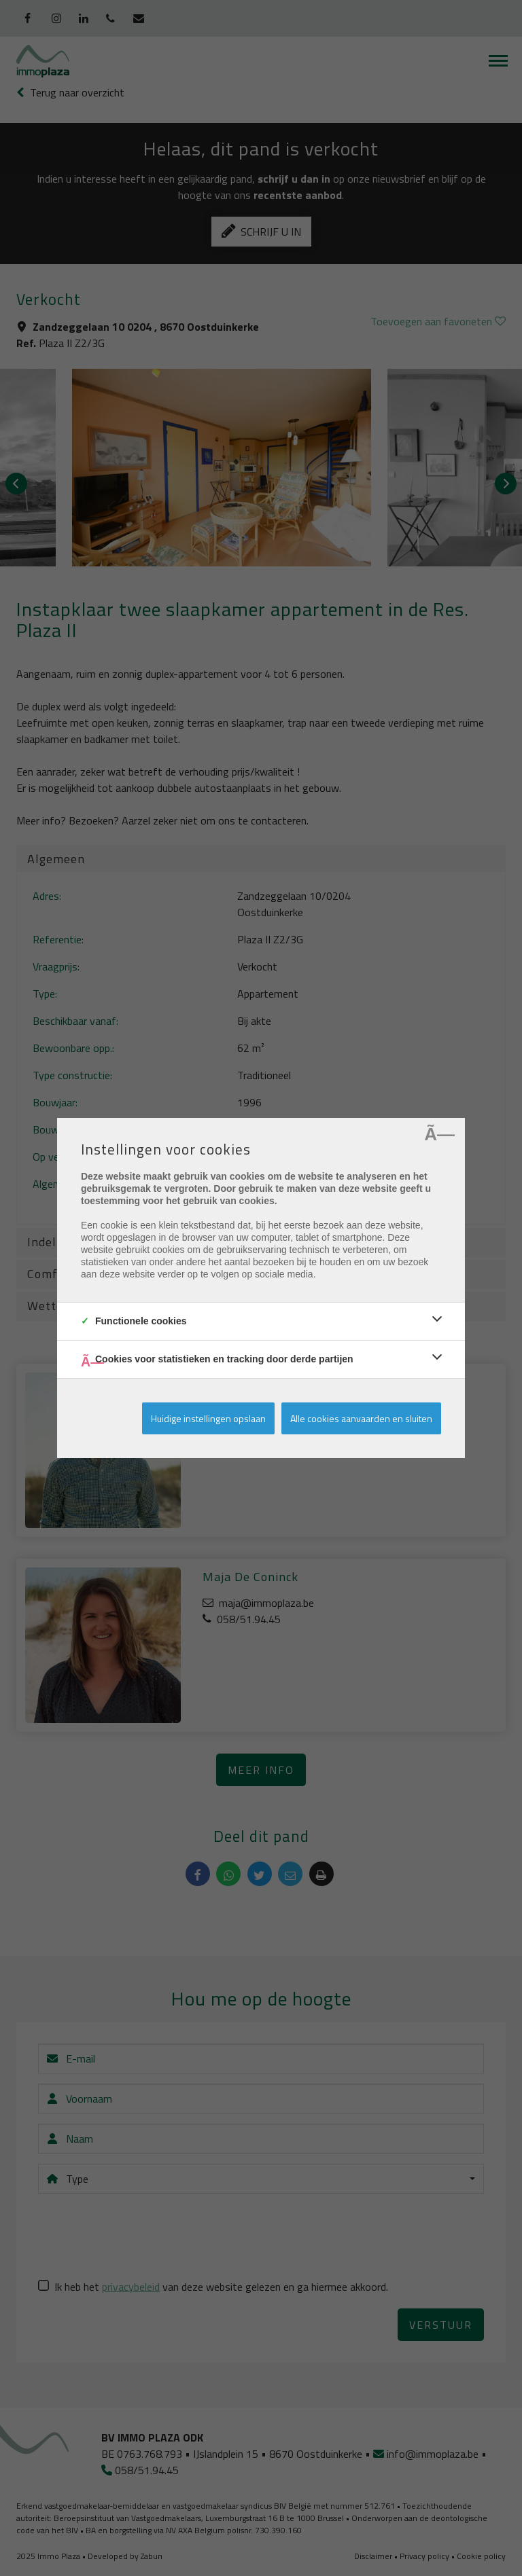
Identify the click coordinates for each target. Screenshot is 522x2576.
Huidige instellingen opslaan (208, 1418)
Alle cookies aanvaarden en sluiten (361, 1418)
